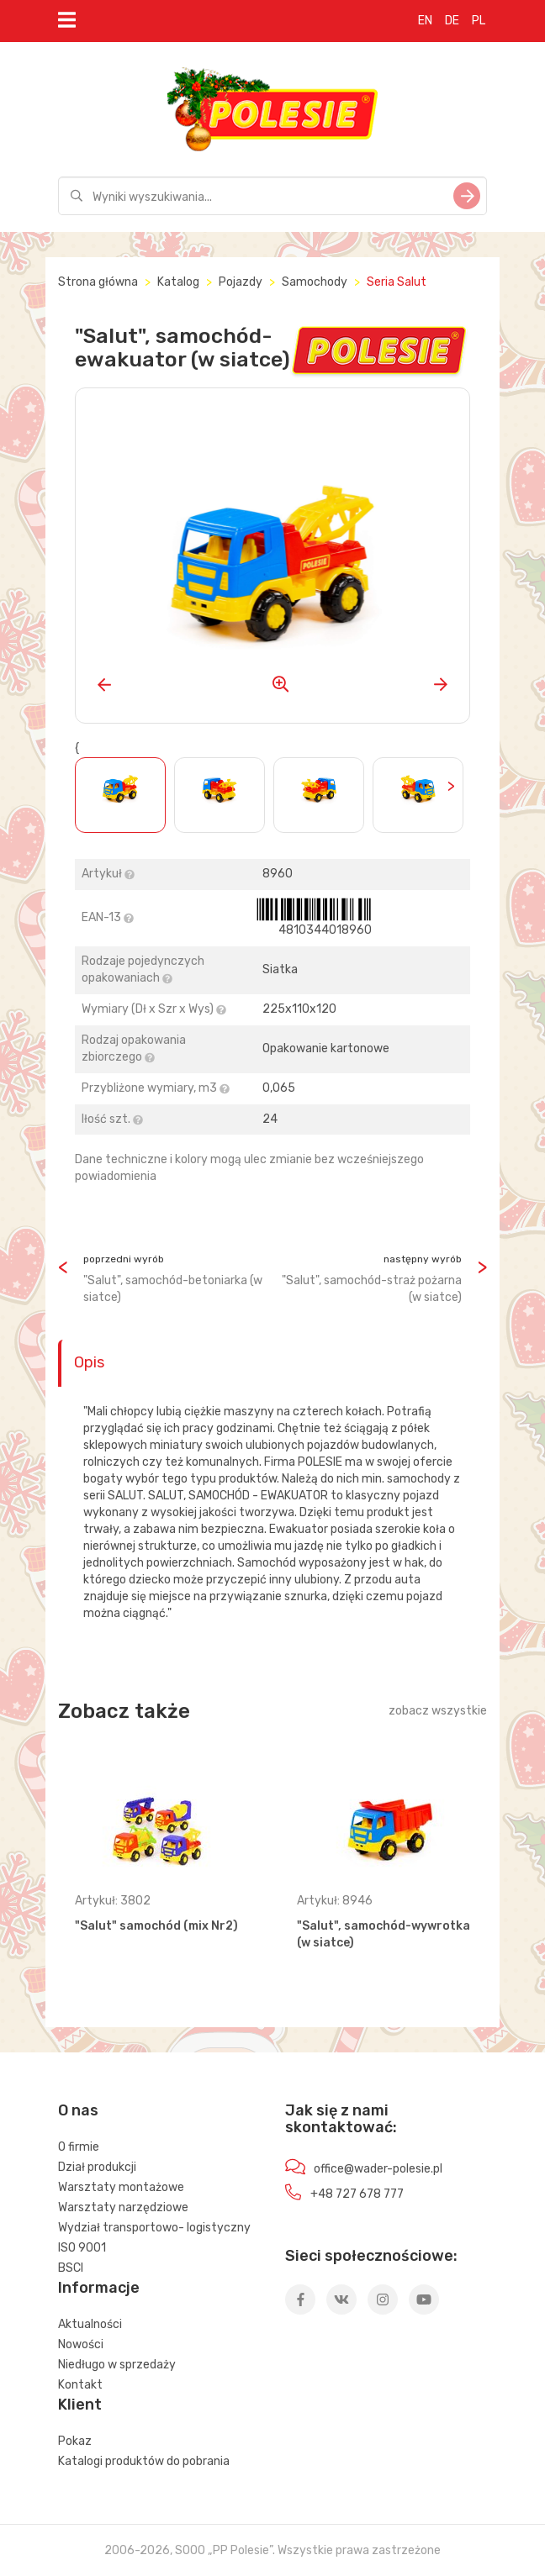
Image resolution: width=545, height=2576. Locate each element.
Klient (80, 2404)
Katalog (178, 282)
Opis (89, 1362)
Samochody (314, 282)
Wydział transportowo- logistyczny (154, 2227)
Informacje (99, 2287)
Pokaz (75, 2441)
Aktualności (90, 2324)
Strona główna (98, 282)
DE (452, 20)
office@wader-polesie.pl (378, 2169)
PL (478, 20)
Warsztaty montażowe (121, 2187)
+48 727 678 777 (357, 2194)
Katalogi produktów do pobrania (144, 2461)
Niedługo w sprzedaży (117, 2364)
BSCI (70, 2268)
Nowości (80, 2344)
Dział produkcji (97, 2167)
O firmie (78, 2147)
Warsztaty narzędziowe (123, 2207)
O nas (78, 2110)
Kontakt (80, 2385)
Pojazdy (240, 282)
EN (425, 20)
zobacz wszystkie (438, 1711)
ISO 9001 (82, 2248)
